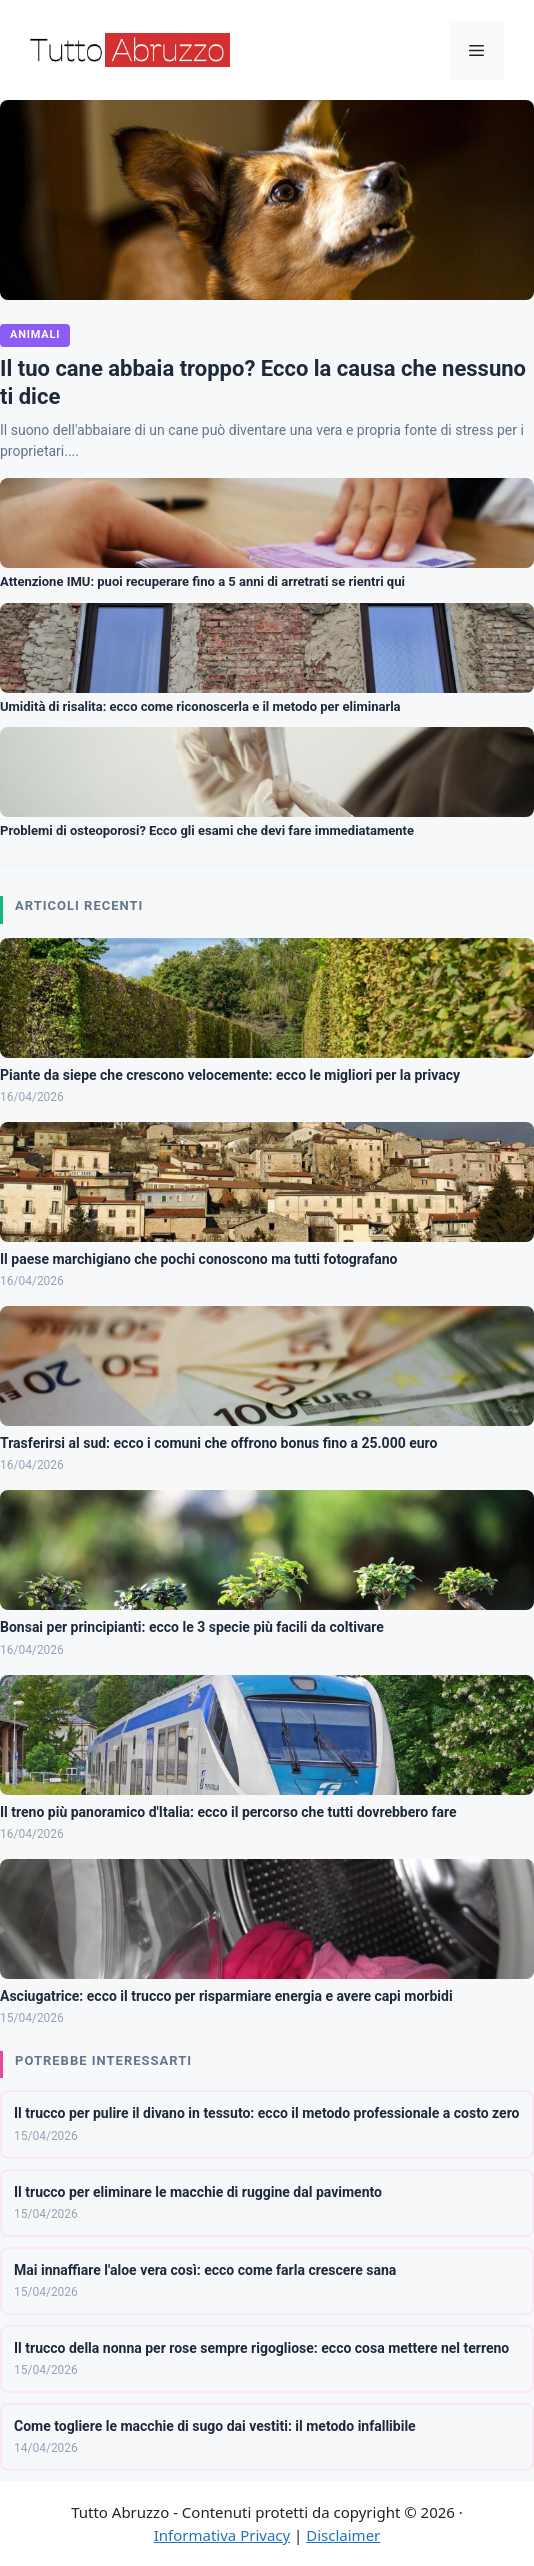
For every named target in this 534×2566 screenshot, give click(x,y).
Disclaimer (343, 2535)
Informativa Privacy (222, 2535)
